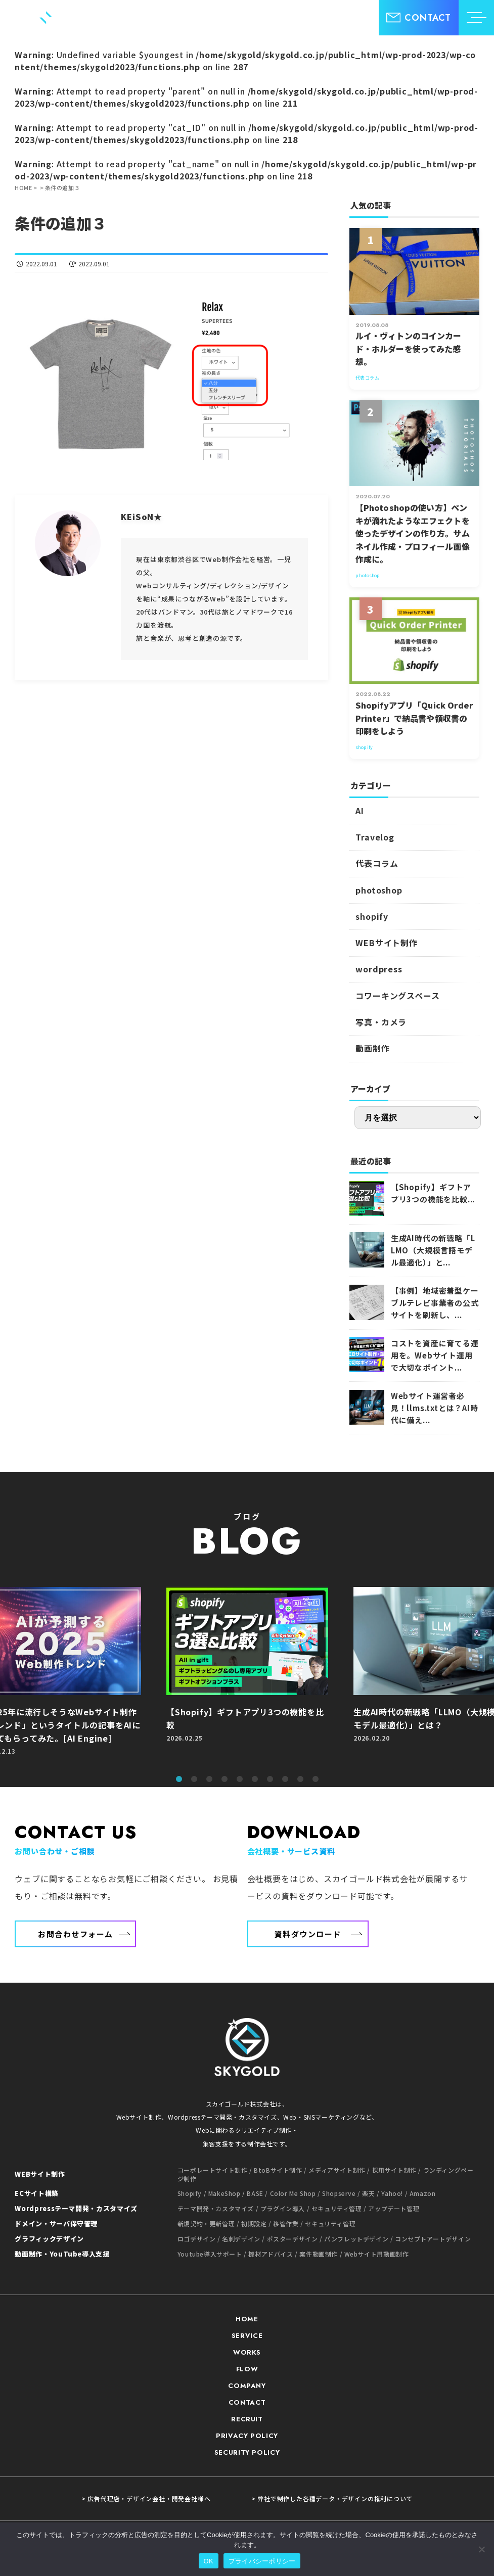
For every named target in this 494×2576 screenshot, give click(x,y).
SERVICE (247, 2335)
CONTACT (247, 2402)
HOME (247, 2319)
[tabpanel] (247, 1676)
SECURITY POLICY (247, 2452)
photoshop (378, 890)
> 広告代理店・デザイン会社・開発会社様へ (146, 2499)
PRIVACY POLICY (247, 2436)
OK (208, 2561)
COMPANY (247, 2386)
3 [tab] (209, 1779)
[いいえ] (481, 2549)
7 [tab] (270, 1779)
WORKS (247, 2352)
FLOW (247, 2369)
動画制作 (372, 1048)
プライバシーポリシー (262, 2561)
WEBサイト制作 (386, 942)
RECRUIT (247, 2419)
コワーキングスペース (397, 996)
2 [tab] (194, 1779)
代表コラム (376, 863)
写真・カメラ (381, 1022)
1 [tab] (179, 1779)
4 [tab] (224, 1779)
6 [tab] (255, 1779)
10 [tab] (315, 1779)
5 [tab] (240, 1779)
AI (359, 811)
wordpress (378, 969)
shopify (371, 916)
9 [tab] (300, 1779)
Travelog (374, 837)
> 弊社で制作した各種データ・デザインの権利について (332, 2499)
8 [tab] (285, 1779)
